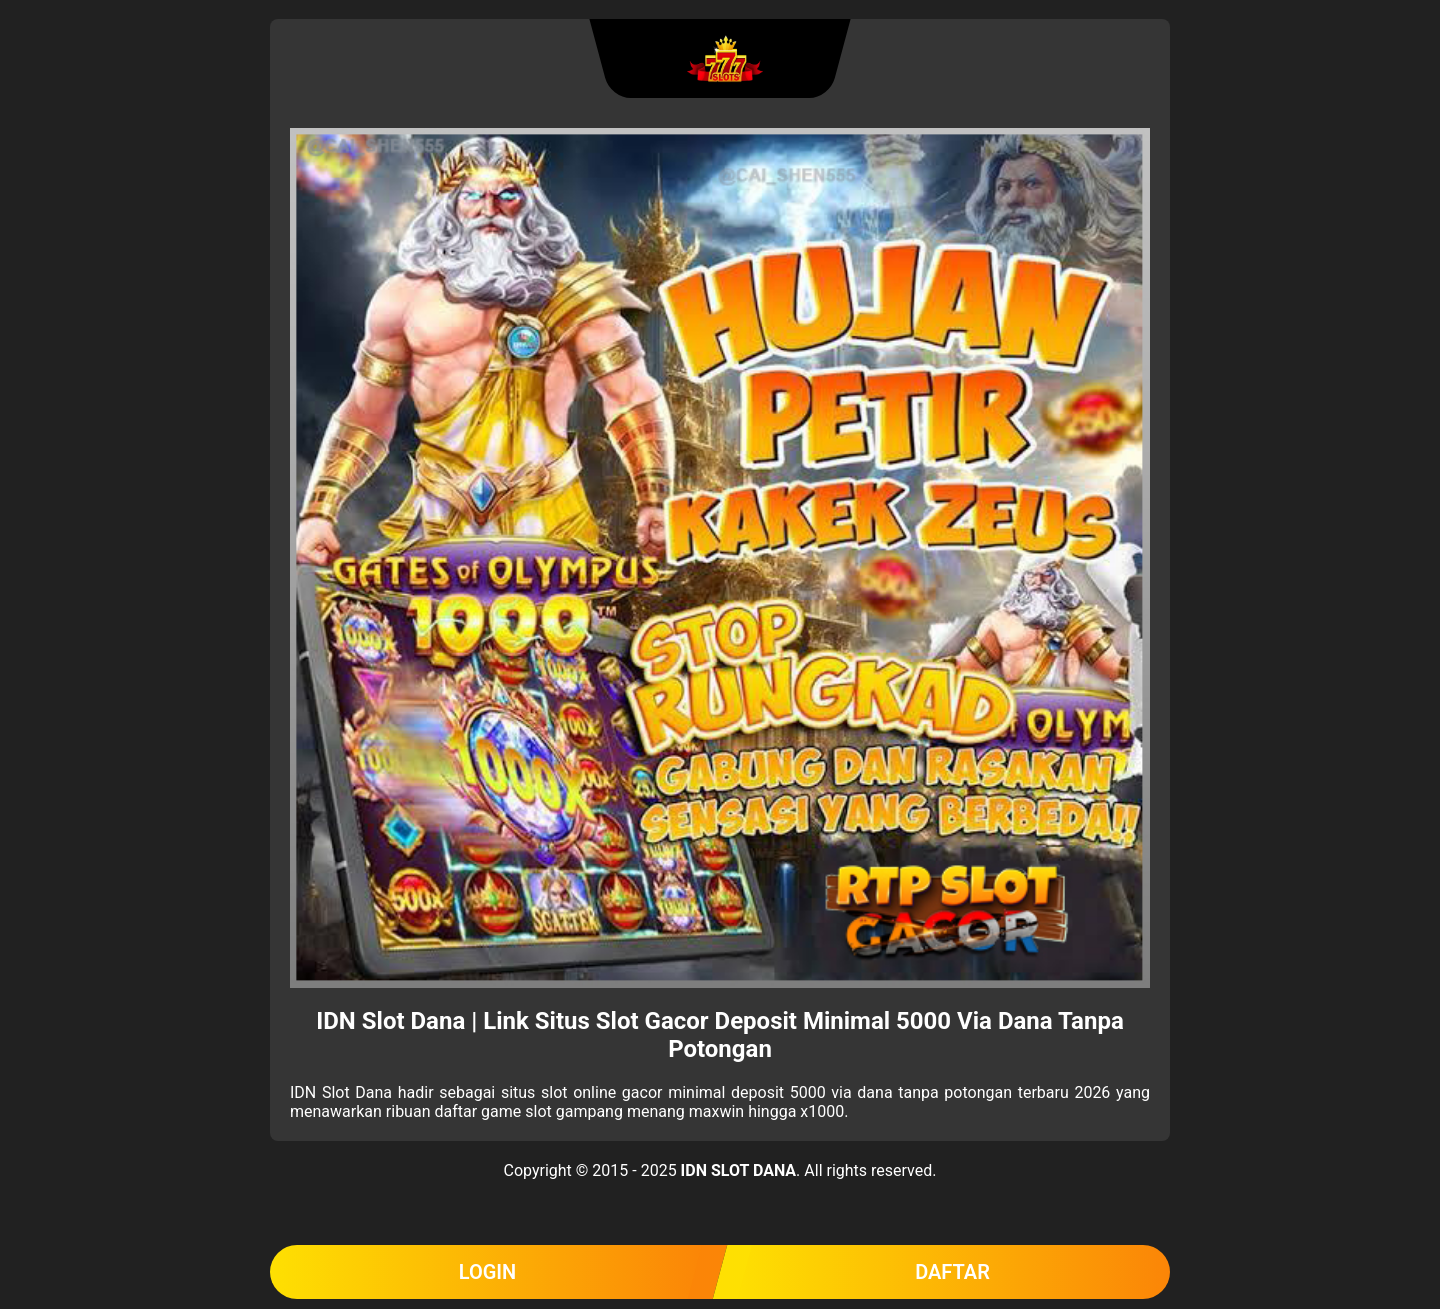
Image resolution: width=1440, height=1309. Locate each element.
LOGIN (488, 1272)
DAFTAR (952, 1272)
